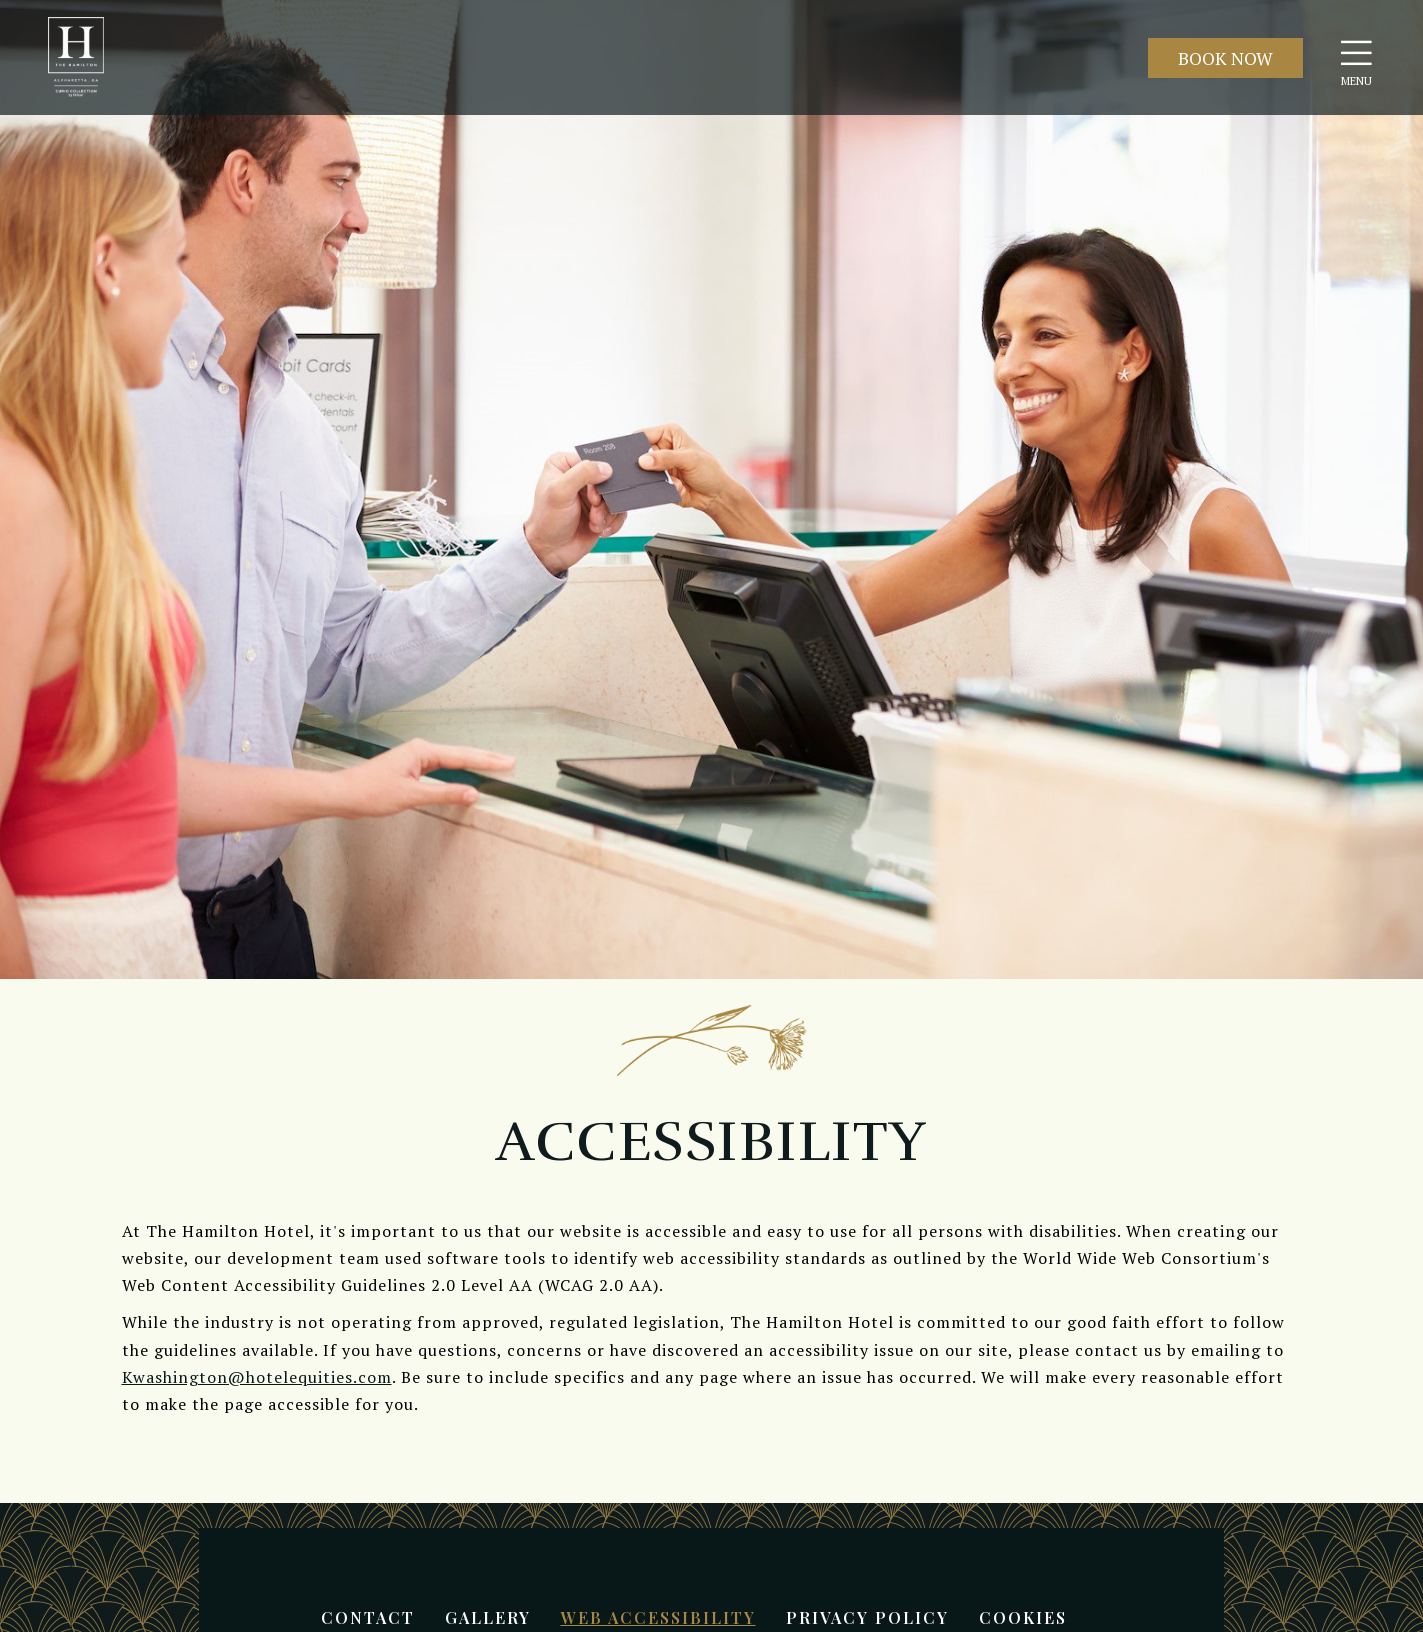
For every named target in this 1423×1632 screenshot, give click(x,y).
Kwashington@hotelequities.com (257, 1377)
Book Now (1225, 58)
